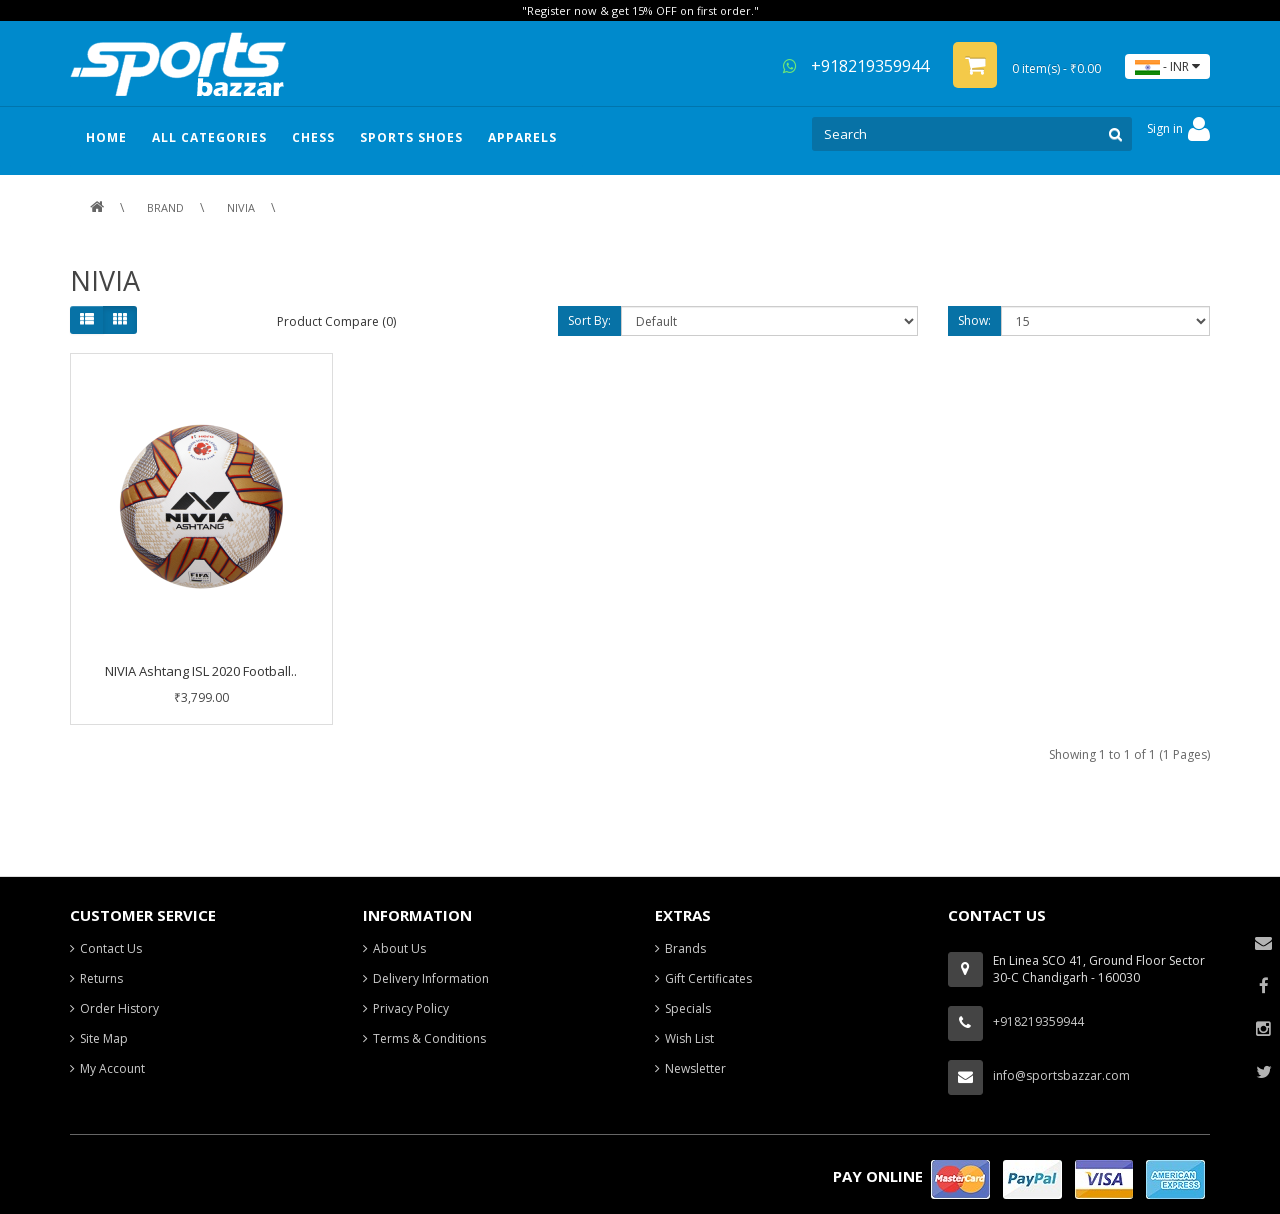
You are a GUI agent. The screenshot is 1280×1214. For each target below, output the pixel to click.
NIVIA (241, 207)
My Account (112, 1068)
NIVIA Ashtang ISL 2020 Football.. (201, 671)
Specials (688, 1008)
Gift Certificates (708, 978)
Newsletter (695, 1068)
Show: (974, 320)
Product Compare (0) (336, 321)
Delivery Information (431, 978)
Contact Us (111, 948)
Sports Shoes (411, 137)
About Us (399, 948)
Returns (101, 978)
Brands (685, 948)
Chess (313, 137)
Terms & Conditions (429, 1038)
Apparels (522, 137)
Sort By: (589, 320)
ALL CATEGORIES (209, 137)
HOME (106, 137)
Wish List (689, 1038)
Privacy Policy (411, 1008)
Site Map (104, 1038)
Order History (119, 1008)
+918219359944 (856, 66)
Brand (165, 207)
